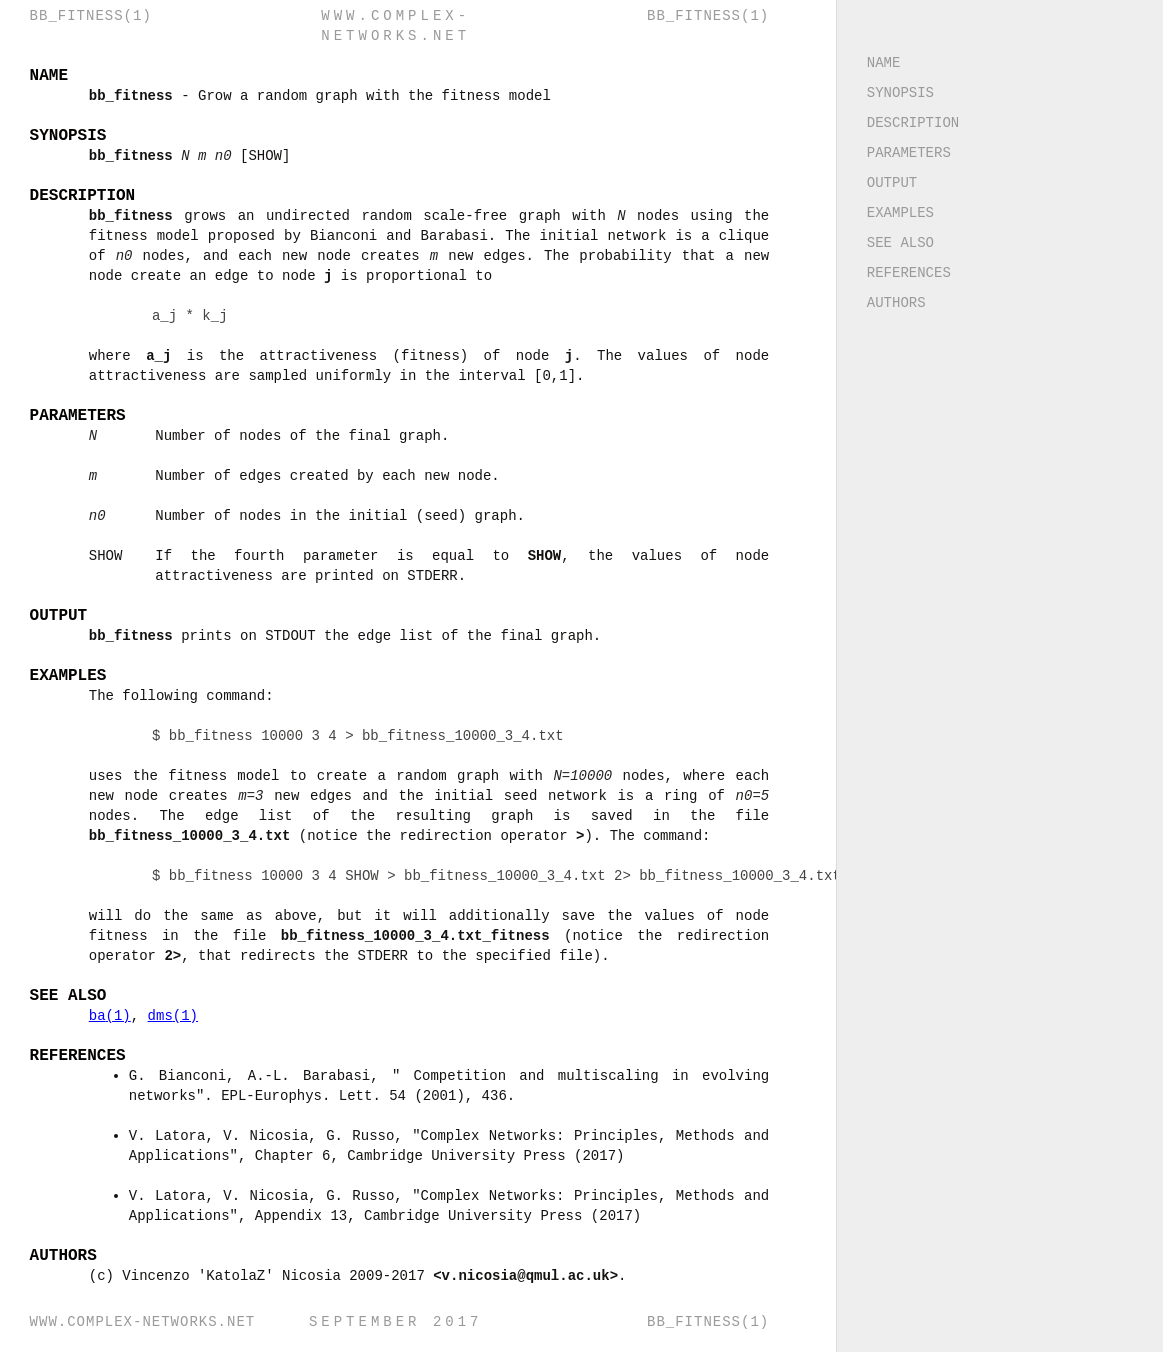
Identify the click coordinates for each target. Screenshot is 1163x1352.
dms (174, 1015)
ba (111, 1015)
